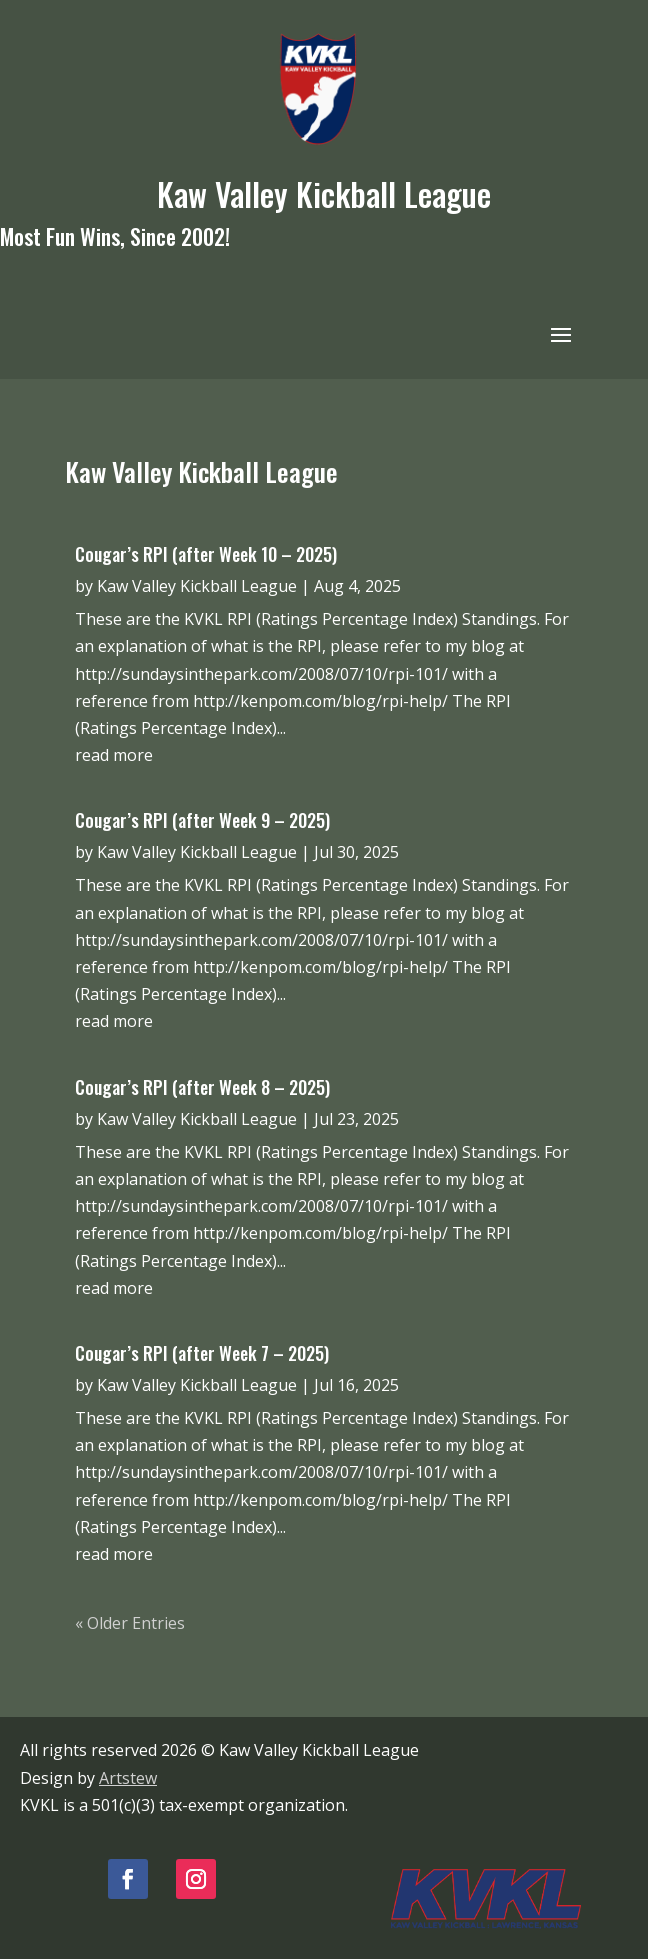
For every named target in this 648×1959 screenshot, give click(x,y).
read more (114, 755)
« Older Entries (130, 1623)
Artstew (128, 1778)
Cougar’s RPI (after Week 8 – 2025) (202, 1087)
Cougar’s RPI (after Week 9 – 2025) (202, 820)
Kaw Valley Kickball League (197, 586)
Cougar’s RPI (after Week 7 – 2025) (202, 1353)
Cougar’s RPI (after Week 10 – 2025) (206, 554)
